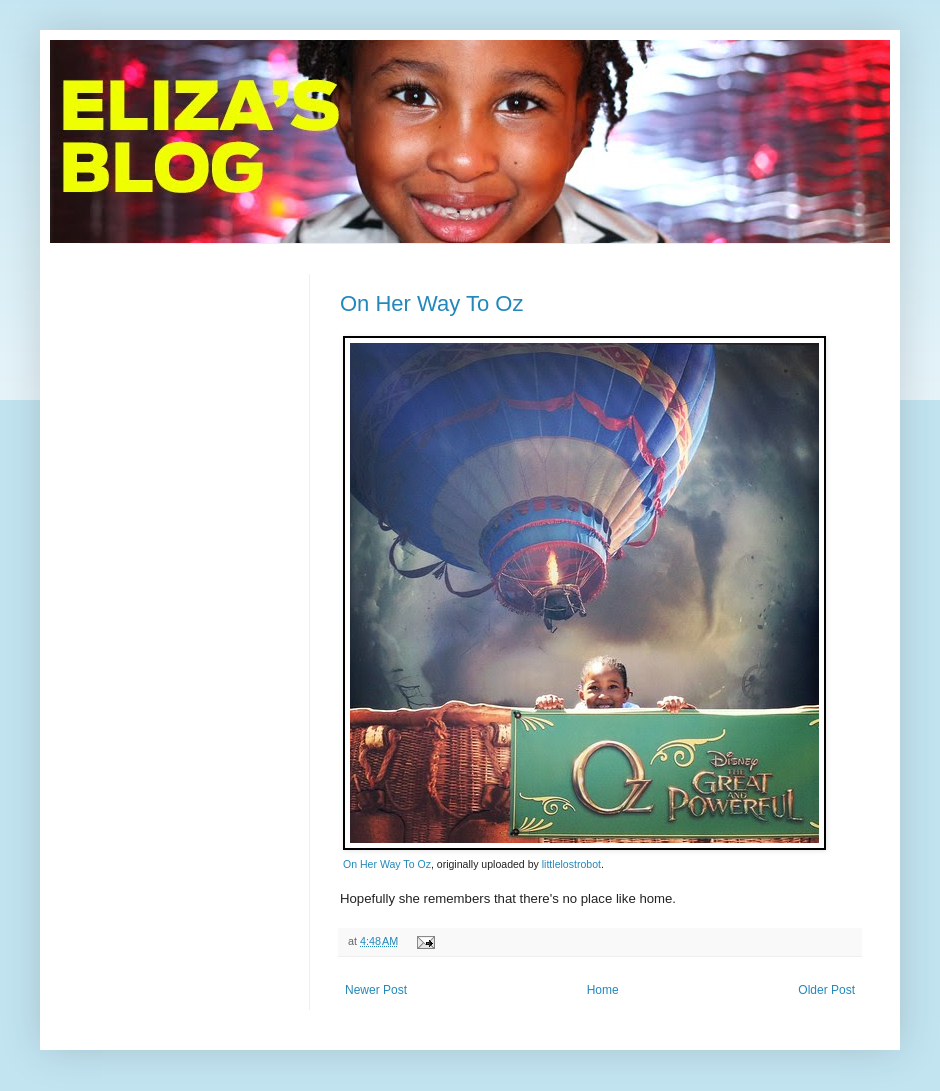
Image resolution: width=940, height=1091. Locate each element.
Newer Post (376, 990)
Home (603, 990)
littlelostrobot (571, 864)
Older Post (826, 990)
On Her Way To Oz (431, 303)
